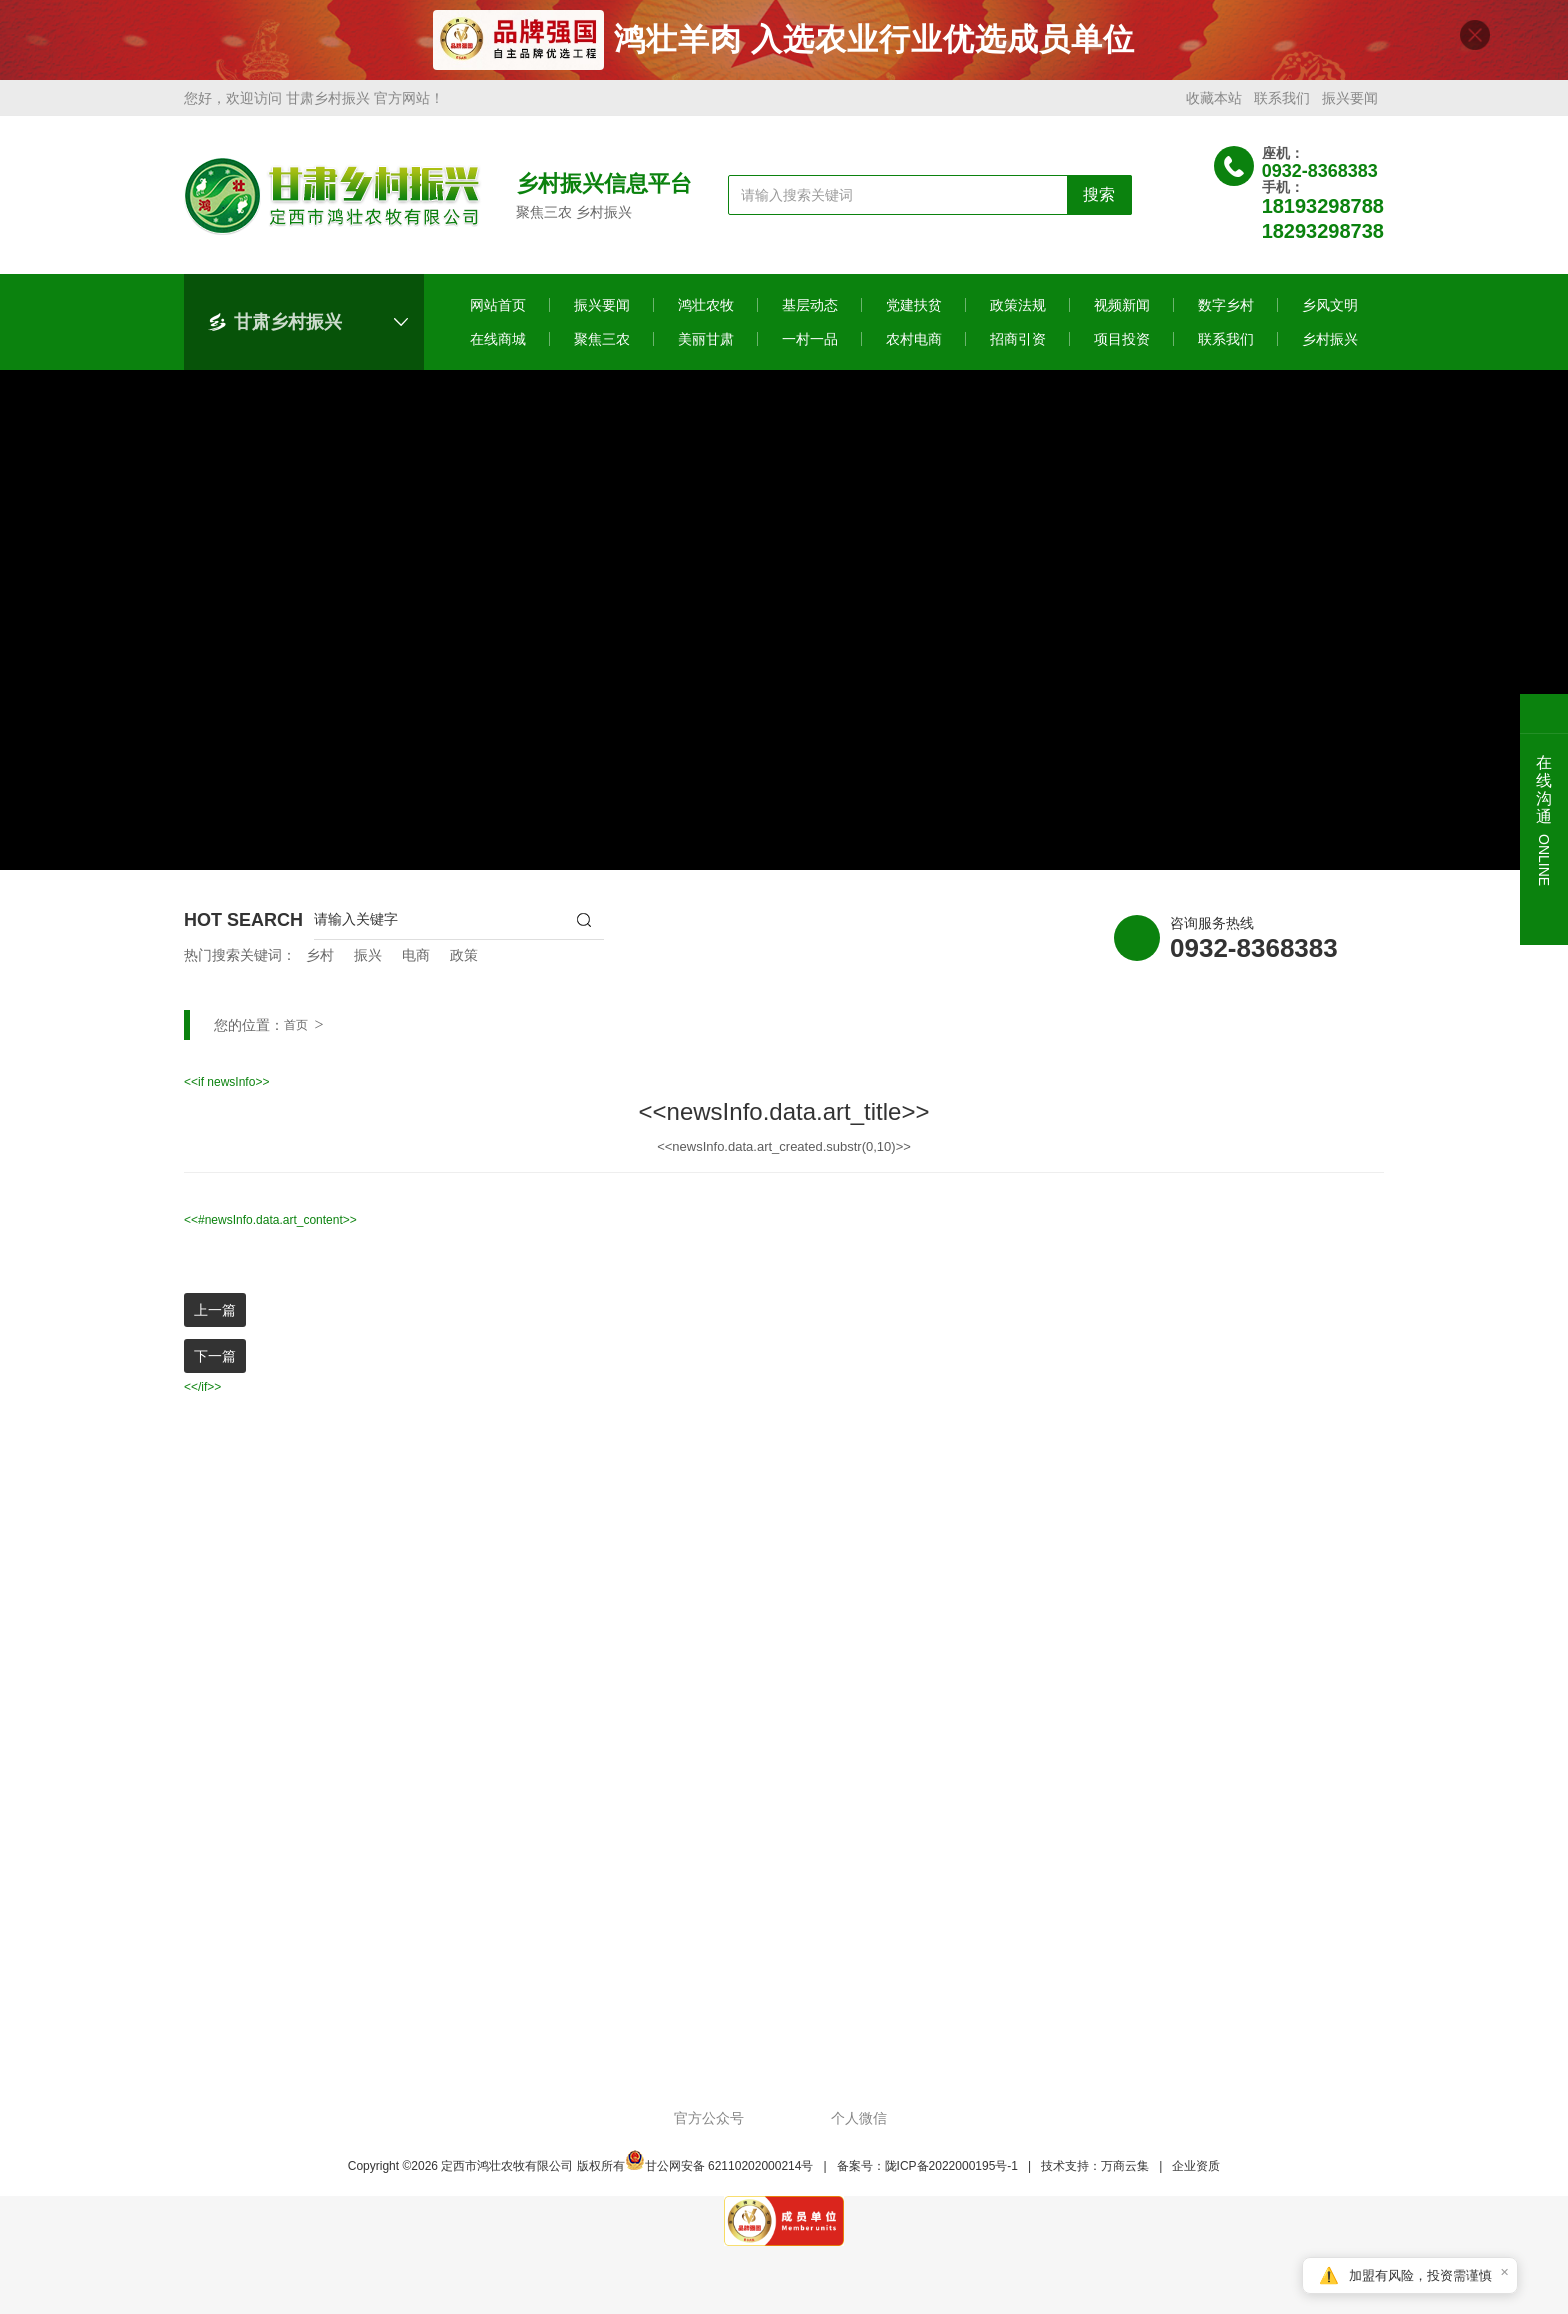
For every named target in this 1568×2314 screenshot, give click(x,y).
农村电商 (914, 347)
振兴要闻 (1350, 106)
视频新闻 (1122, 313)
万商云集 (1125, 2174)
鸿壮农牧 (706, 313)
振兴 (368, 963)
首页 (296, 1033)
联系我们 (1282, 106)
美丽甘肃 (706, 347)
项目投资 (1122, 347)
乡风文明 (1330, 313)
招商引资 (1018, 347)
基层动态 (810, 313)
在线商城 (498, 347)
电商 (416, 963)
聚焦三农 (602, 347)
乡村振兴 (1330, 347)
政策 (464, 963)
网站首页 (498, 313)
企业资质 (1196, 2174)
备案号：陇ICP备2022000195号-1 (927, 2174)
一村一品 (810, 347)
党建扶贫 (914, 313)
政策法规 (1018, 313)
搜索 (1099, 202)
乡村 (320, 963)
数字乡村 (1226, 313)
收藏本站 (1214, 106)
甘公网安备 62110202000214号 (719, 2174)
